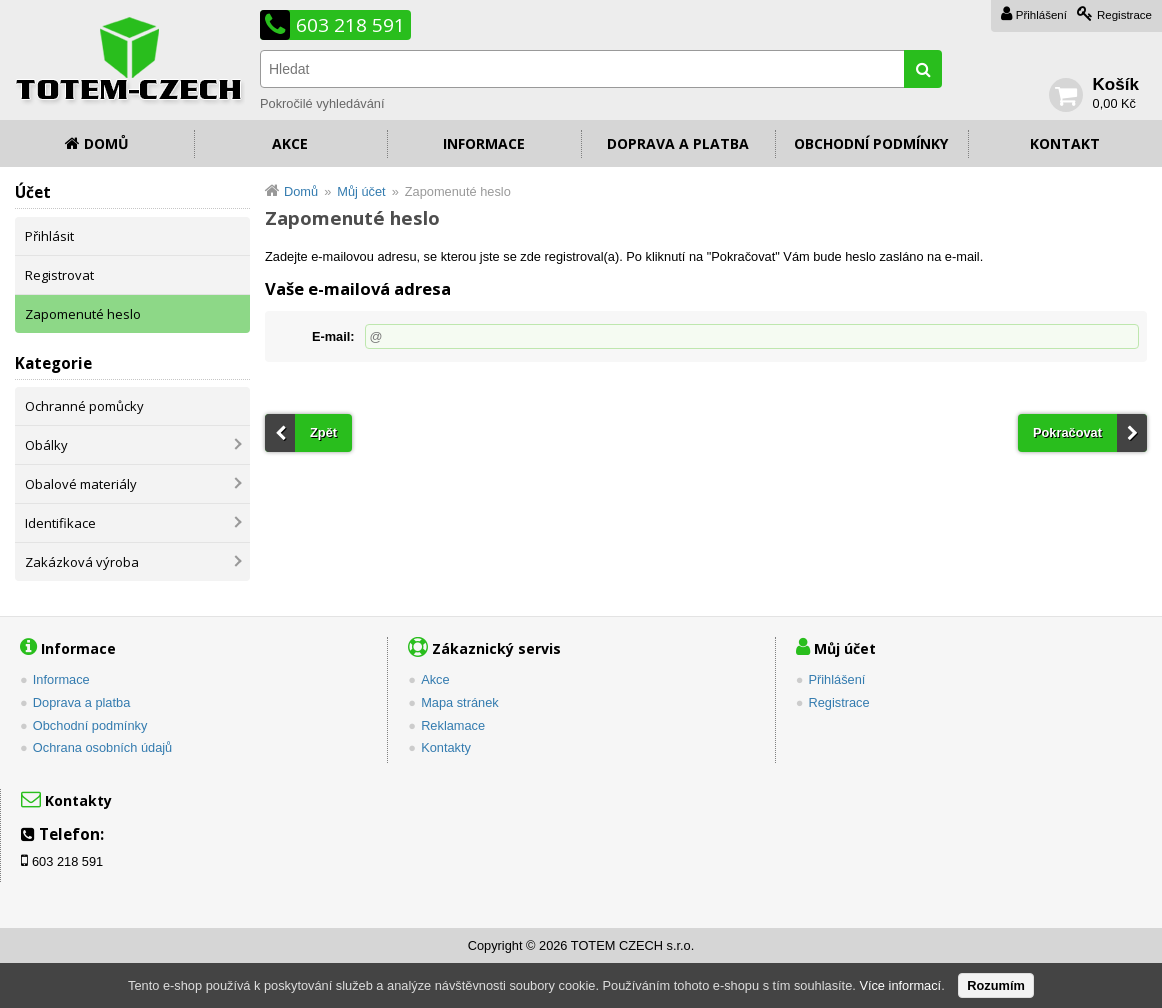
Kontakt (1065, 143)
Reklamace (453, 725)
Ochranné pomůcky (84, 406)
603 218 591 (350, 25)
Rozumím (996, 985)
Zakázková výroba (82, 562)
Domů (106, 143)
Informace (484, 143)
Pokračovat (1067, 432)
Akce (290, 143)
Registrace (1124, 15)
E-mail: (333, 336)
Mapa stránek (460, 702)
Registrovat (59, 275)
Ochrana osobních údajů (102, 747)
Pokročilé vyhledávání (322, 103)
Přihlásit (49, 236)
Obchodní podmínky (871, 143)
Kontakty (446, 747)
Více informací (900, 985)
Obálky (46, 445)
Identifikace (60, 523)
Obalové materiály (81, 484)
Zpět (323, 432)
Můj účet (361, 191)
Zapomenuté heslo (83, 314)
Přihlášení (1041, 15)
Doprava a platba (678, 143)
